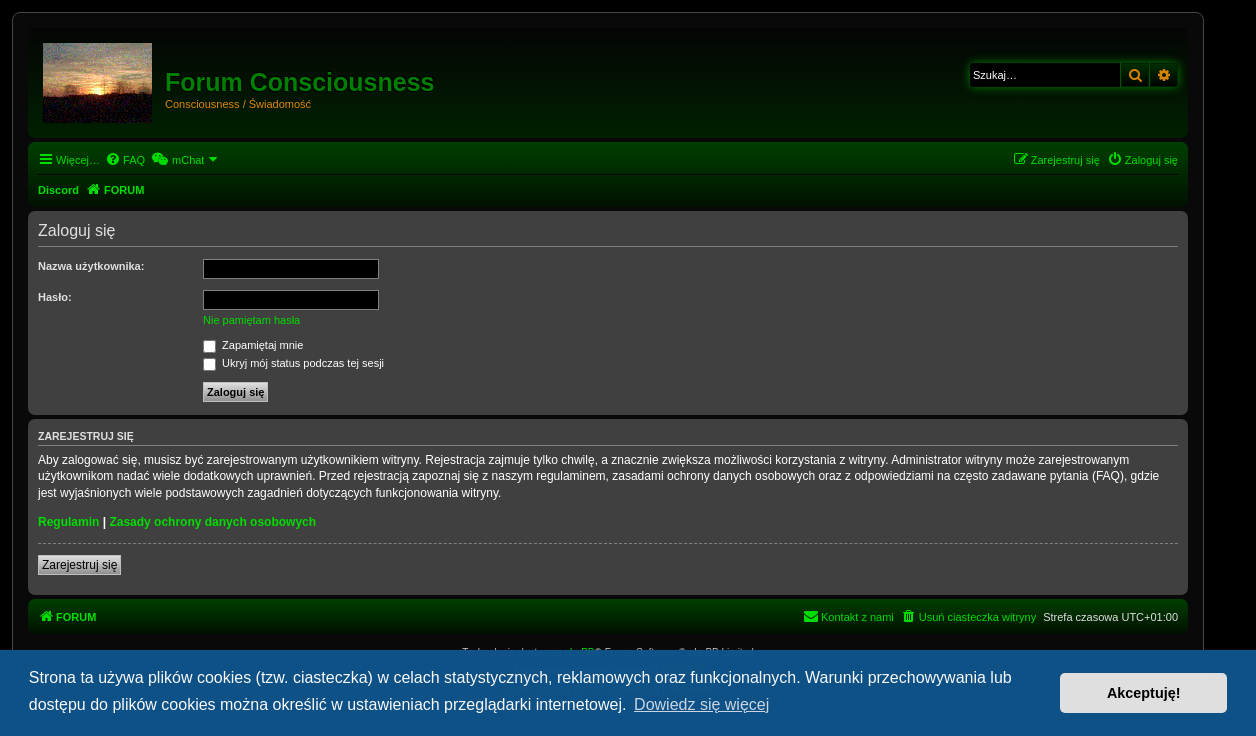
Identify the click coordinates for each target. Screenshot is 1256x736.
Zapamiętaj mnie (253, 345)
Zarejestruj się (79, 565)
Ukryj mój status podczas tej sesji (293, 363)
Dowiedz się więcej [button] (701, 704)
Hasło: (55, 297)
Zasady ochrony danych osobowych (212, 522)
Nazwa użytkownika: (91, 266)
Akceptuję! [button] (1144, 693)
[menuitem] (125, 160)
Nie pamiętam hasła (251, 320)
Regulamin (68, 522)
